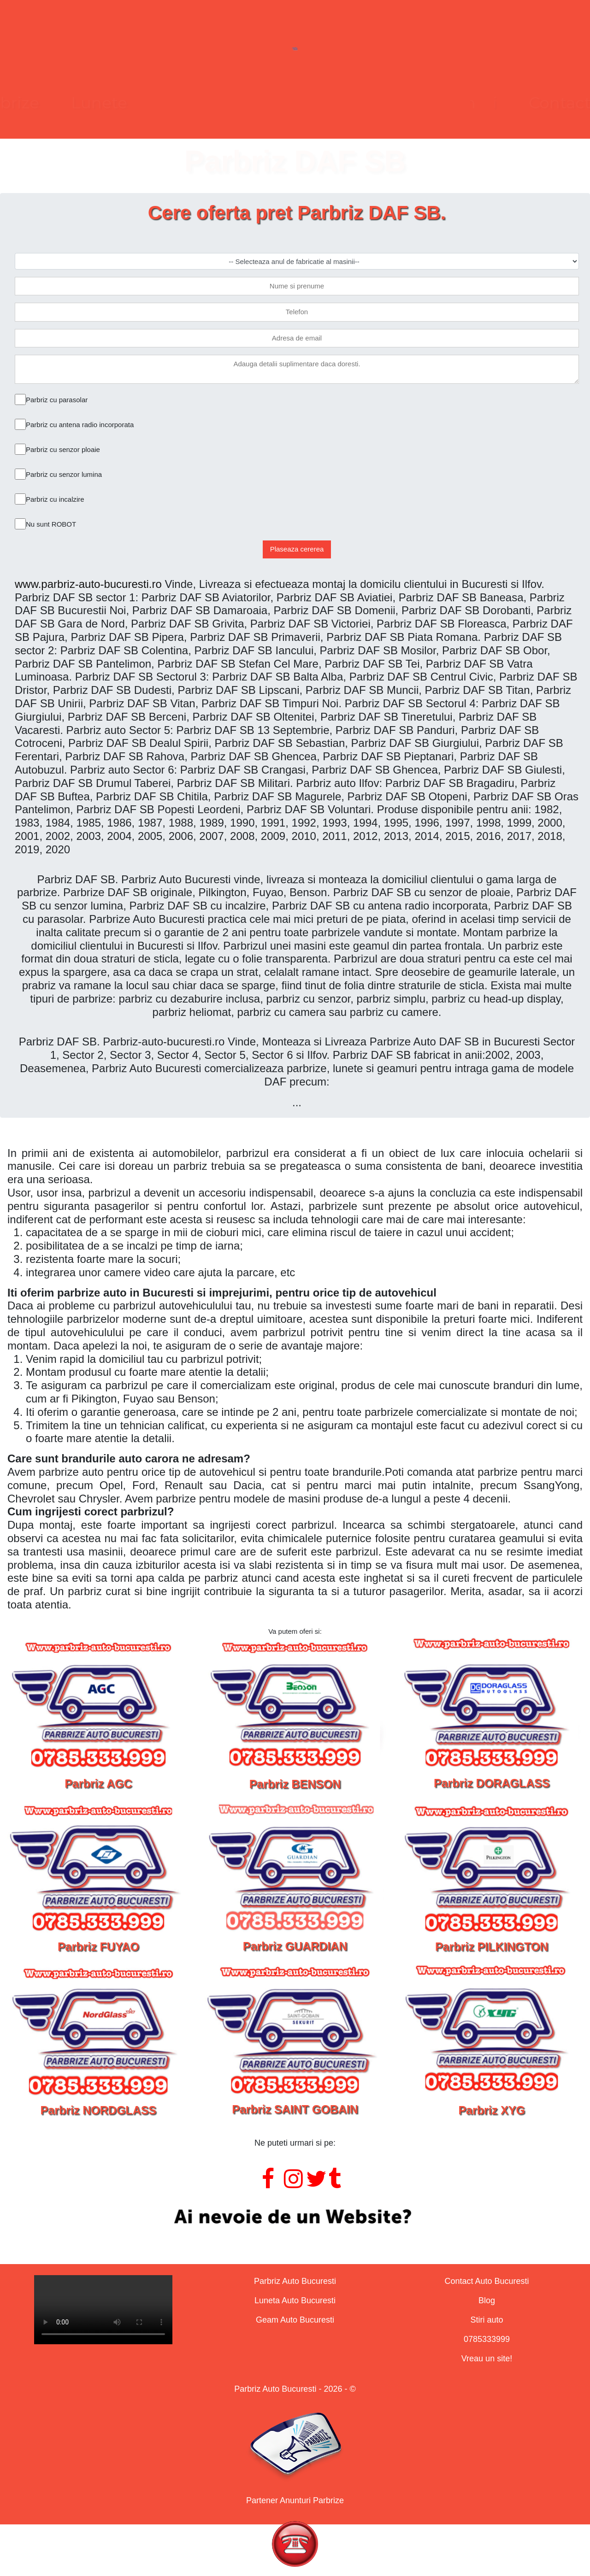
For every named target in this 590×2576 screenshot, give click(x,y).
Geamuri (328, 102)
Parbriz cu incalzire (55, 499)
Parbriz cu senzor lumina (64, 474)
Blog (486, 2300)
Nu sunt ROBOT (51, 524)
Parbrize (141, 102)
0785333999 (487, 2339)
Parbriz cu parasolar (57, 400)
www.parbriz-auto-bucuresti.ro (88, 584)
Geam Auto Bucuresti (295, 2319)
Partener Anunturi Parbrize (295, 2500)
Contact (425, 102)
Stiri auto (486, 2319)
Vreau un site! (486, 2358)
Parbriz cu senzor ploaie (63, 449)
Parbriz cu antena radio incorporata (80, 424)
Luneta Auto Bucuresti (295, 2300)
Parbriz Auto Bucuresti (295, 2281)
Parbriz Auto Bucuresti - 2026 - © (294, 2389)
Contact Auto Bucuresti (486, 2281)
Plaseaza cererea (297, 549)
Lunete (234, 102)
